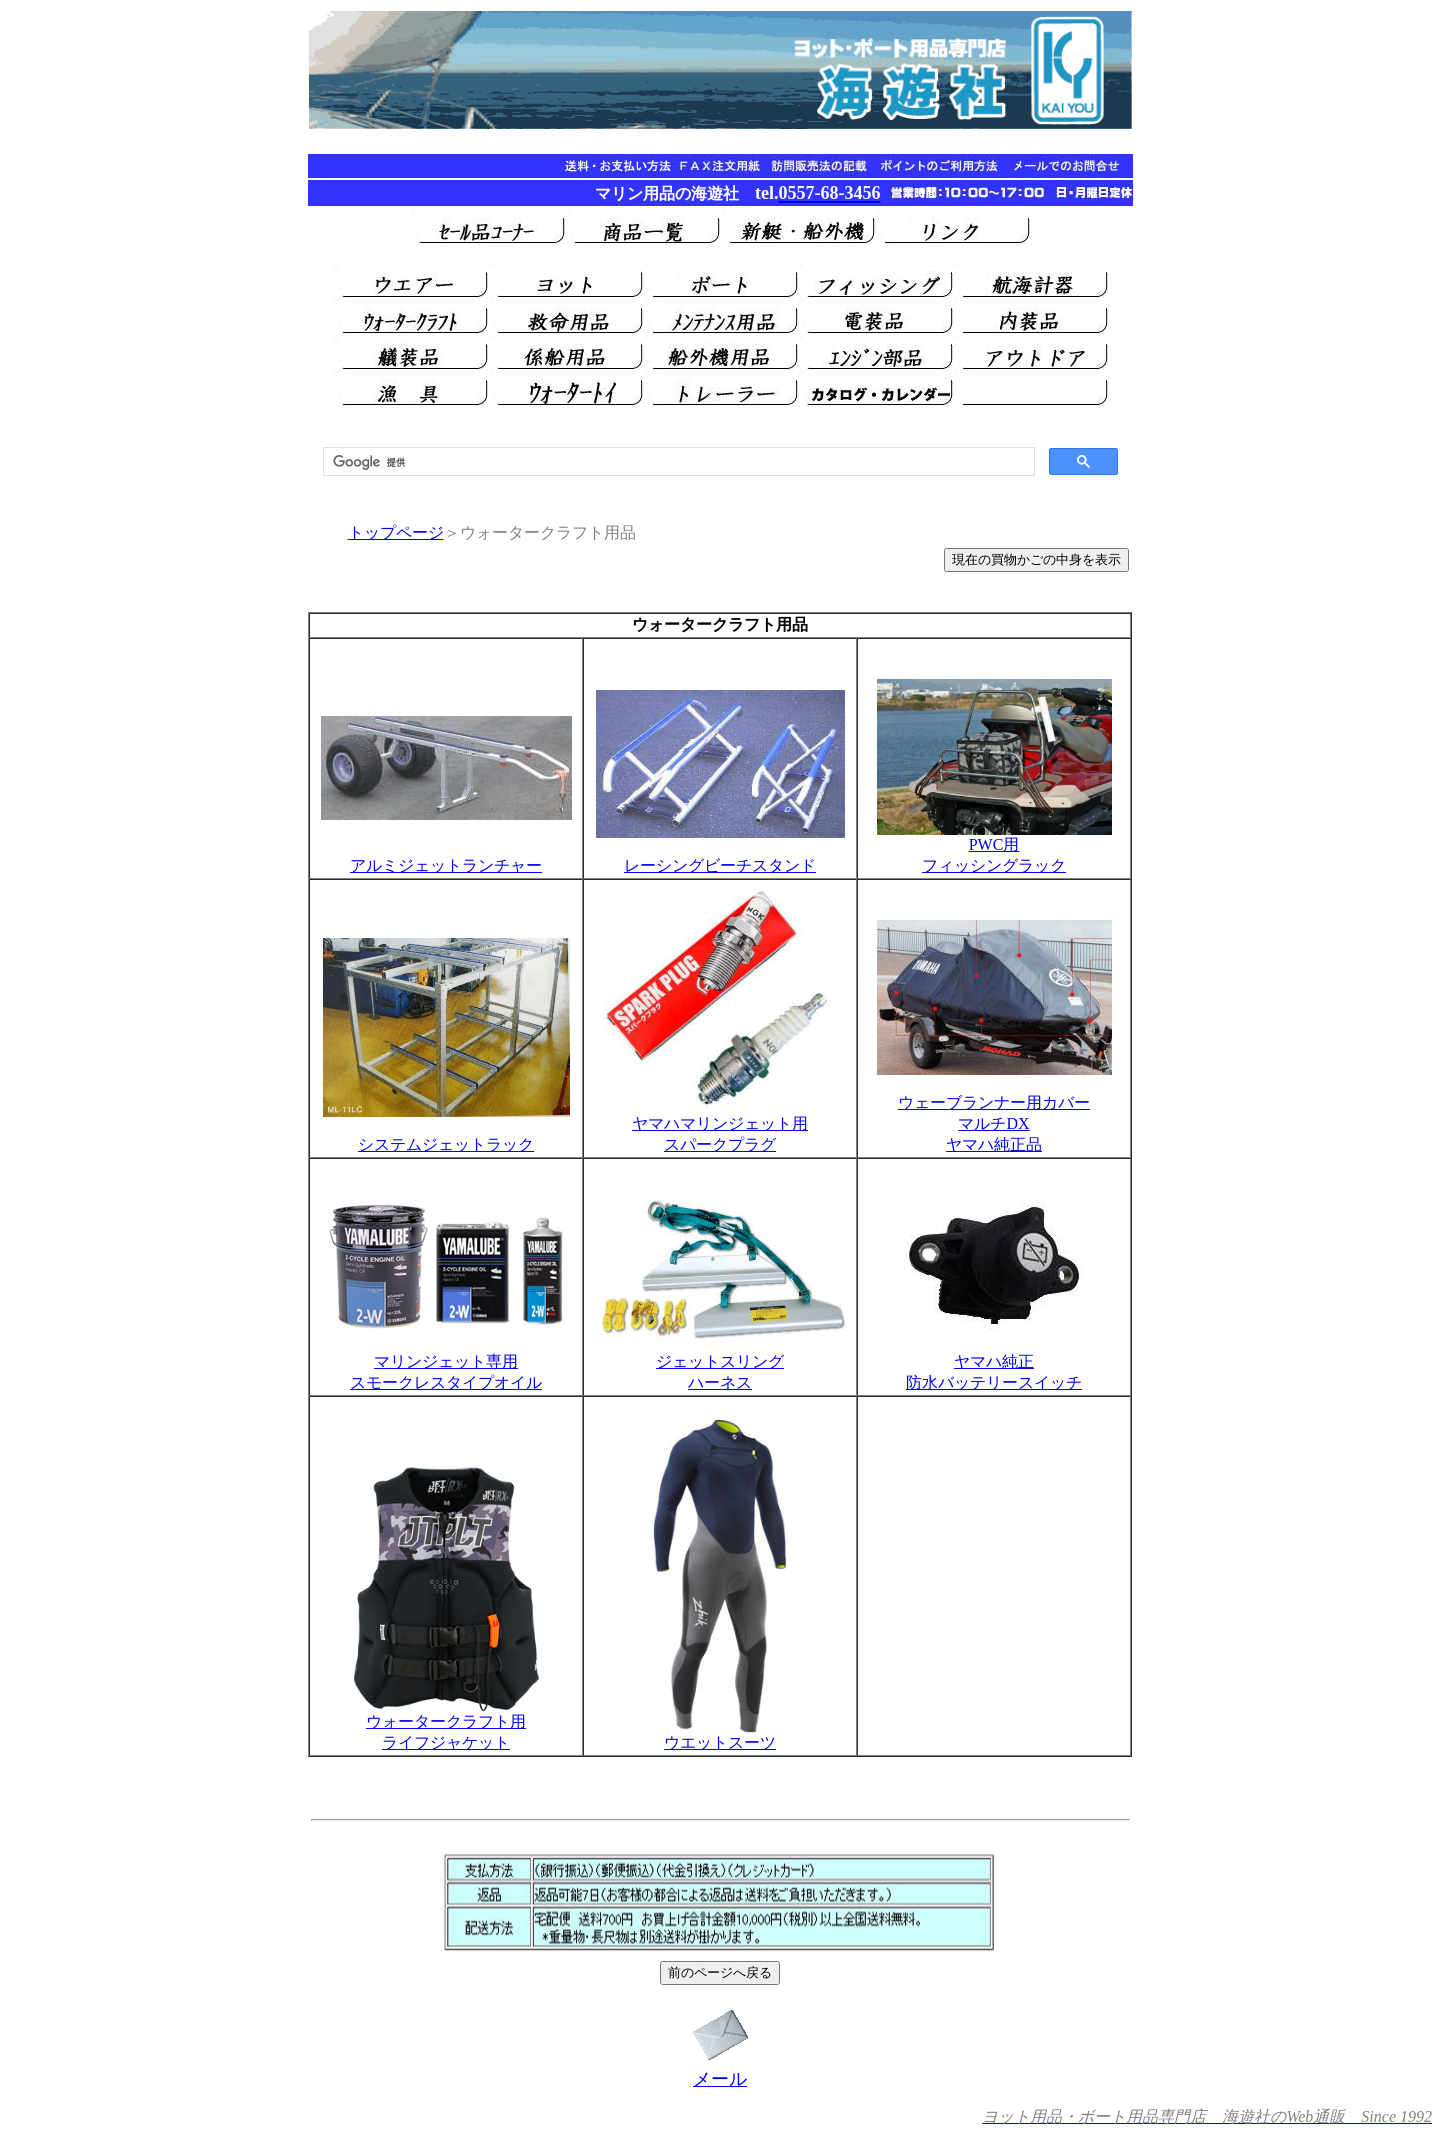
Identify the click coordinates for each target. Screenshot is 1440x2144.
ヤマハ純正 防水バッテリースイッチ (994, 1364)
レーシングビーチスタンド (720, 865)
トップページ (396, 532)
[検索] (677, 462)
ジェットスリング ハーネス (720, 1364)
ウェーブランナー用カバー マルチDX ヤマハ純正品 (994, 1107)
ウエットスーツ (720, 1735)
